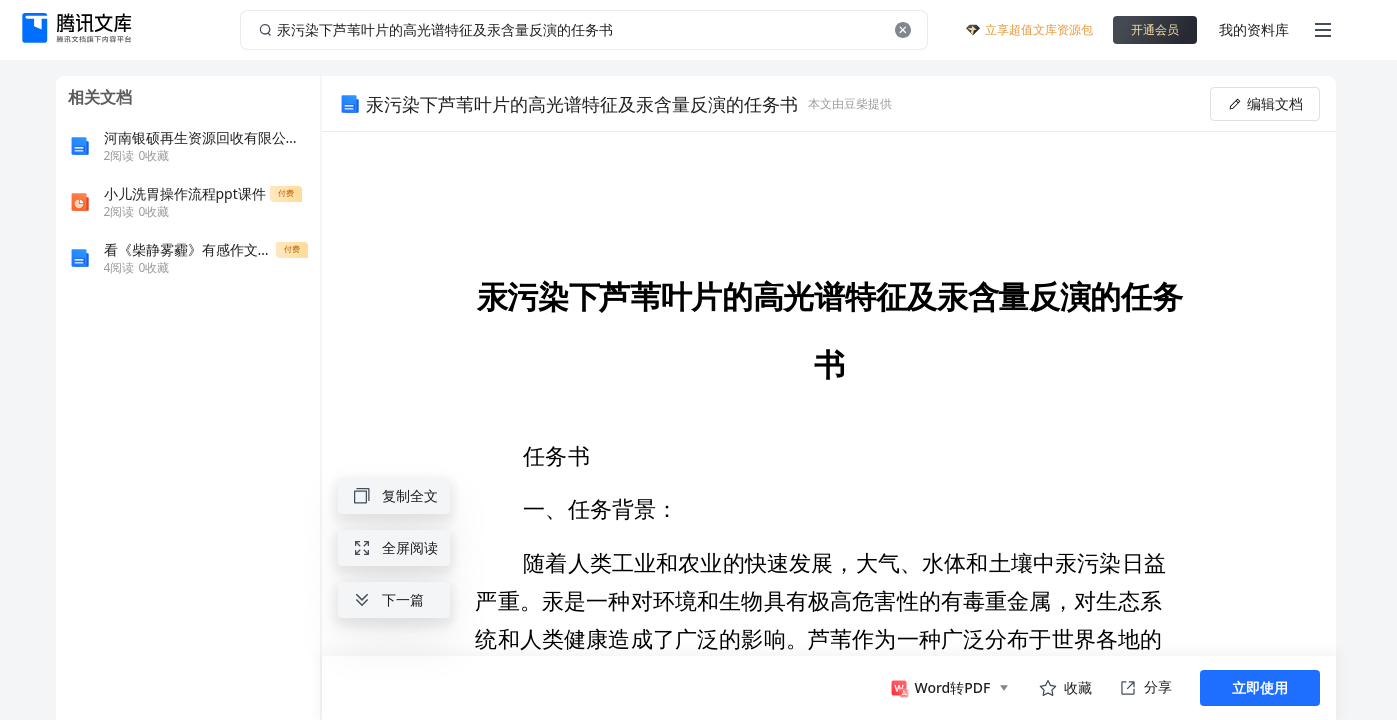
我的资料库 (1254, 29)
